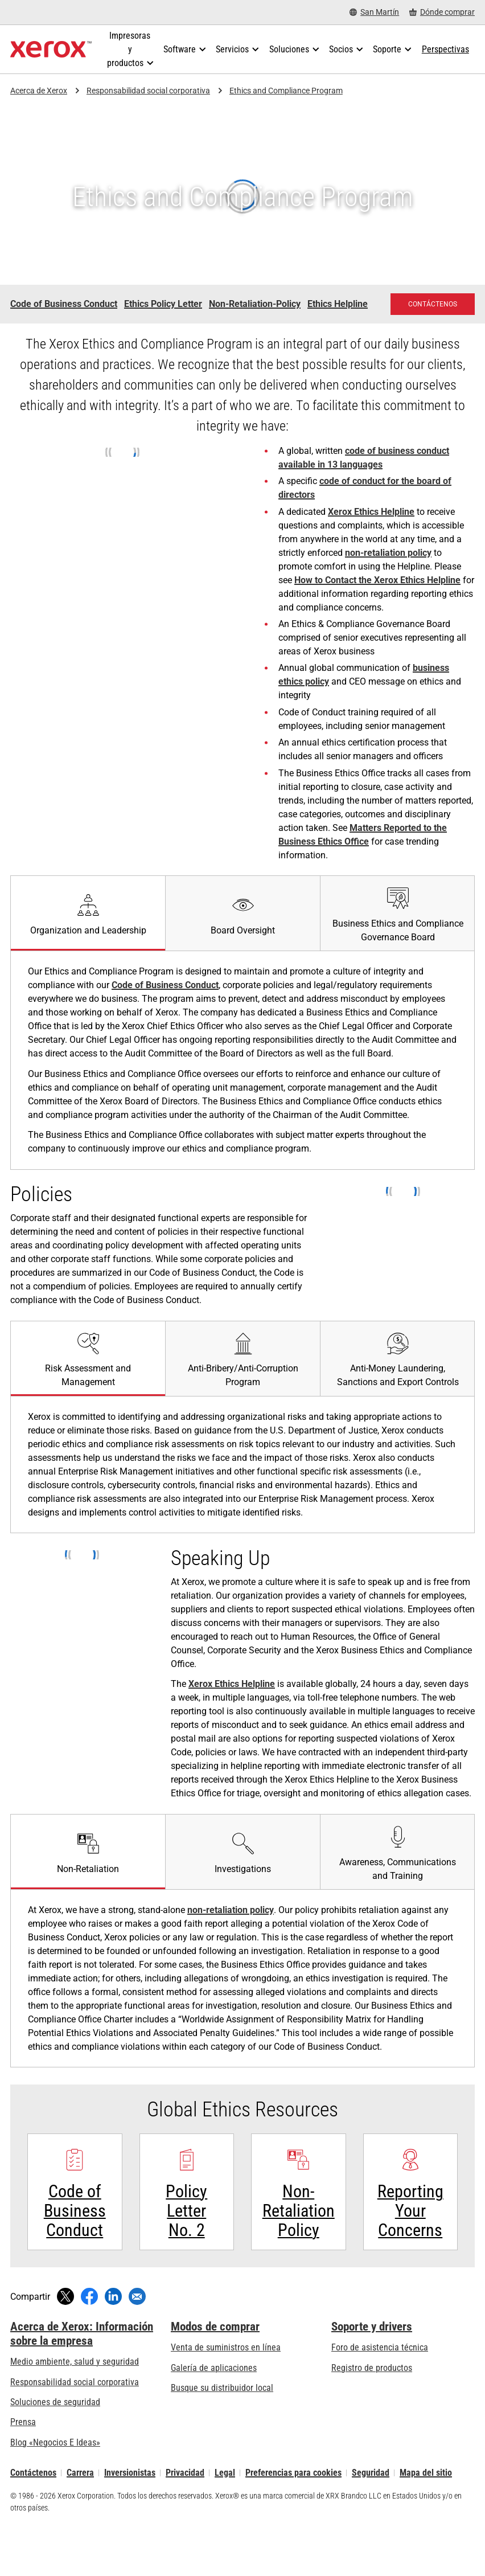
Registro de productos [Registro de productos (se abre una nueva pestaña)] (371, 2405)
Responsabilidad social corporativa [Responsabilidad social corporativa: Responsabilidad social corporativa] (74, 2419)
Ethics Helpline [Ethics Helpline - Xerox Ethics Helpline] (337, 303)
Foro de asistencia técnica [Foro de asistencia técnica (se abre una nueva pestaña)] (379, 2385)
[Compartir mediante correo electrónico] (137, 2334)
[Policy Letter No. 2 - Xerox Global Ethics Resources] (187, 2210)
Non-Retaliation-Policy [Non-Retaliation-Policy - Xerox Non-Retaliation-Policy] (255, 303)
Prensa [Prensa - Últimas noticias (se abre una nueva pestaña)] (23, 2459)
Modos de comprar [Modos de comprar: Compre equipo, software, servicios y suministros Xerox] (215, 2364)
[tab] (87, 913)
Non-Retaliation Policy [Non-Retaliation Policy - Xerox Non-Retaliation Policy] (298, 2248)
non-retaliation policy (388, 552)
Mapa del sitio (426, 2510)
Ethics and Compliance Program (286, 90)
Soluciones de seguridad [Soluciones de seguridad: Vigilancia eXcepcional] (55, 2439)
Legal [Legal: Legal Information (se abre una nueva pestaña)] (225, 2510)
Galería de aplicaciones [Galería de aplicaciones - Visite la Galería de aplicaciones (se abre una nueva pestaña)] (214, 2405)
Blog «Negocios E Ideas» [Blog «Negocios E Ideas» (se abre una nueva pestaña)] (55, 2480)
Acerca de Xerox (38, 90)
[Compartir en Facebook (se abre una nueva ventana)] (89, 2334)
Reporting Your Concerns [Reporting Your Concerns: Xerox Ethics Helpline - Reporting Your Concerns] (410, 2248)
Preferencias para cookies (293, 2510)
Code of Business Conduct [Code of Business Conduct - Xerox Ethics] (63, 303)
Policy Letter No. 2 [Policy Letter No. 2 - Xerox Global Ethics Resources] (186, 2248)
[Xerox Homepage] (51, 49)
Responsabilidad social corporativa (148, 90)
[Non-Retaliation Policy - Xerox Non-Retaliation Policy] (299, 2210)
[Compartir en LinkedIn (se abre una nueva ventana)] (113, 2334)
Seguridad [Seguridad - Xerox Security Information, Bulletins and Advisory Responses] (370, 2510)
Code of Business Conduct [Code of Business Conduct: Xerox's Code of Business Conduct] (165, 985)
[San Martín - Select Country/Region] (374, 12)
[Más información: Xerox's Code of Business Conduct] (75, 2210)
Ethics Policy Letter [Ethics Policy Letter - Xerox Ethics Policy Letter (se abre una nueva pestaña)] (163, 303)
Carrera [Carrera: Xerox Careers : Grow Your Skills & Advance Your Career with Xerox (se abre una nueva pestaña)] (80, 2510)
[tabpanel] (242, 1464)
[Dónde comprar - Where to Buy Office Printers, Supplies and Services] (442, 12)
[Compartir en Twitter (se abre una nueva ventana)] (65, 2334)
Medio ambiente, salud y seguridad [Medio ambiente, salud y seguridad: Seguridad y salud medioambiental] (74, 2399)
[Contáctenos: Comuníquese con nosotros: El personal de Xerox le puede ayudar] (433, 304)
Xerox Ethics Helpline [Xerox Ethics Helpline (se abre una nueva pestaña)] (371, 511)
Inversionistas (129, 2510)
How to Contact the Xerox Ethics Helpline (377, 580)
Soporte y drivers (371, 2364)
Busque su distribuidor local (222, 2425)
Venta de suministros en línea (226, 2385)
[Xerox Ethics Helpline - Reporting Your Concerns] (411, 2210)
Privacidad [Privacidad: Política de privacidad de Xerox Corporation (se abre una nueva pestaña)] (185, 2510)
